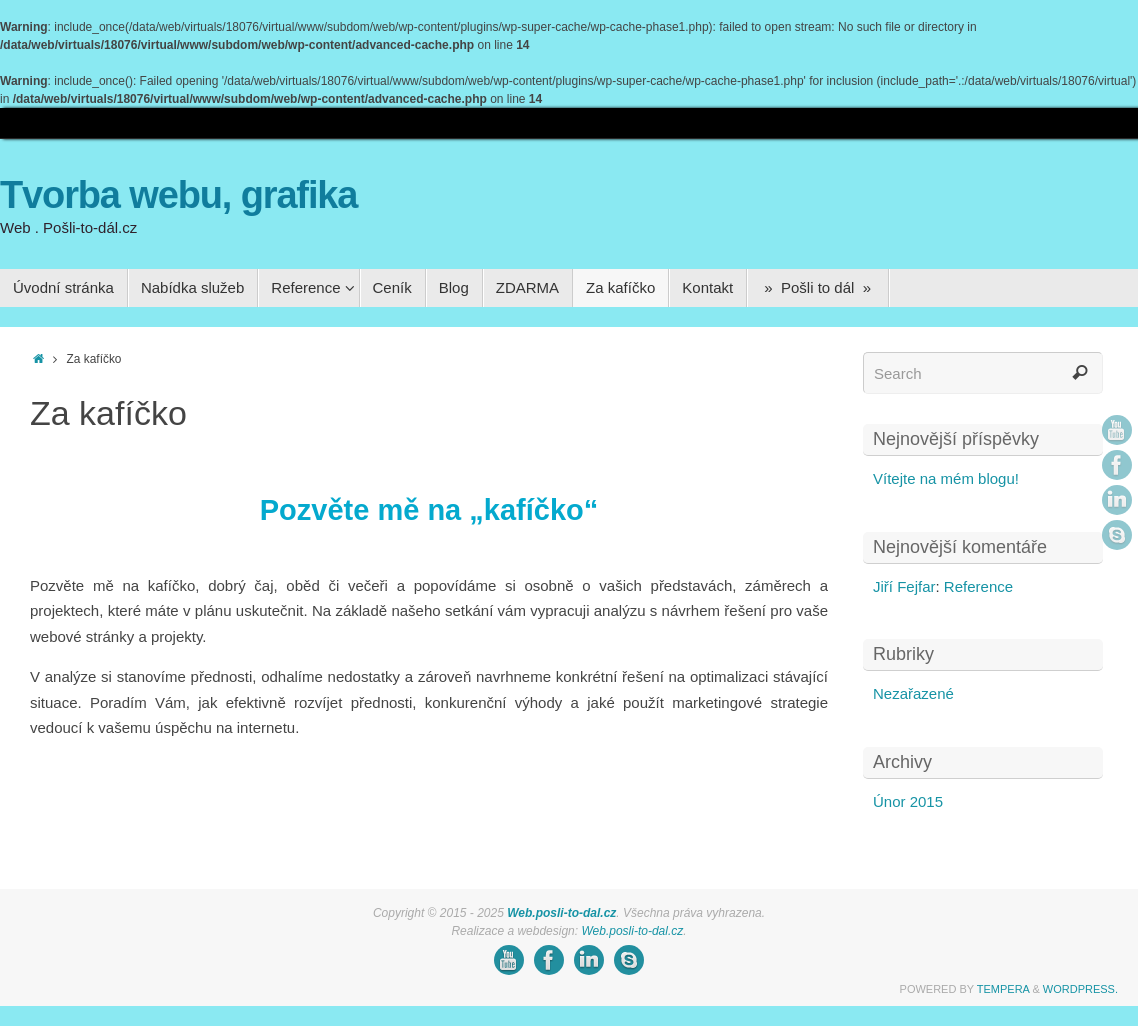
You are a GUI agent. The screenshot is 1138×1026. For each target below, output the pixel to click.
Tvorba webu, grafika (178, 195)
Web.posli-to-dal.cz (561, 913)
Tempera (1003, 989)
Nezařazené (913, 693)
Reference (978, 586)
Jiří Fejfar (904, 586)
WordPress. (1080, 989)
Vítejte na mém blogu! (946, 478)
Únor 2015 (908, 801)
